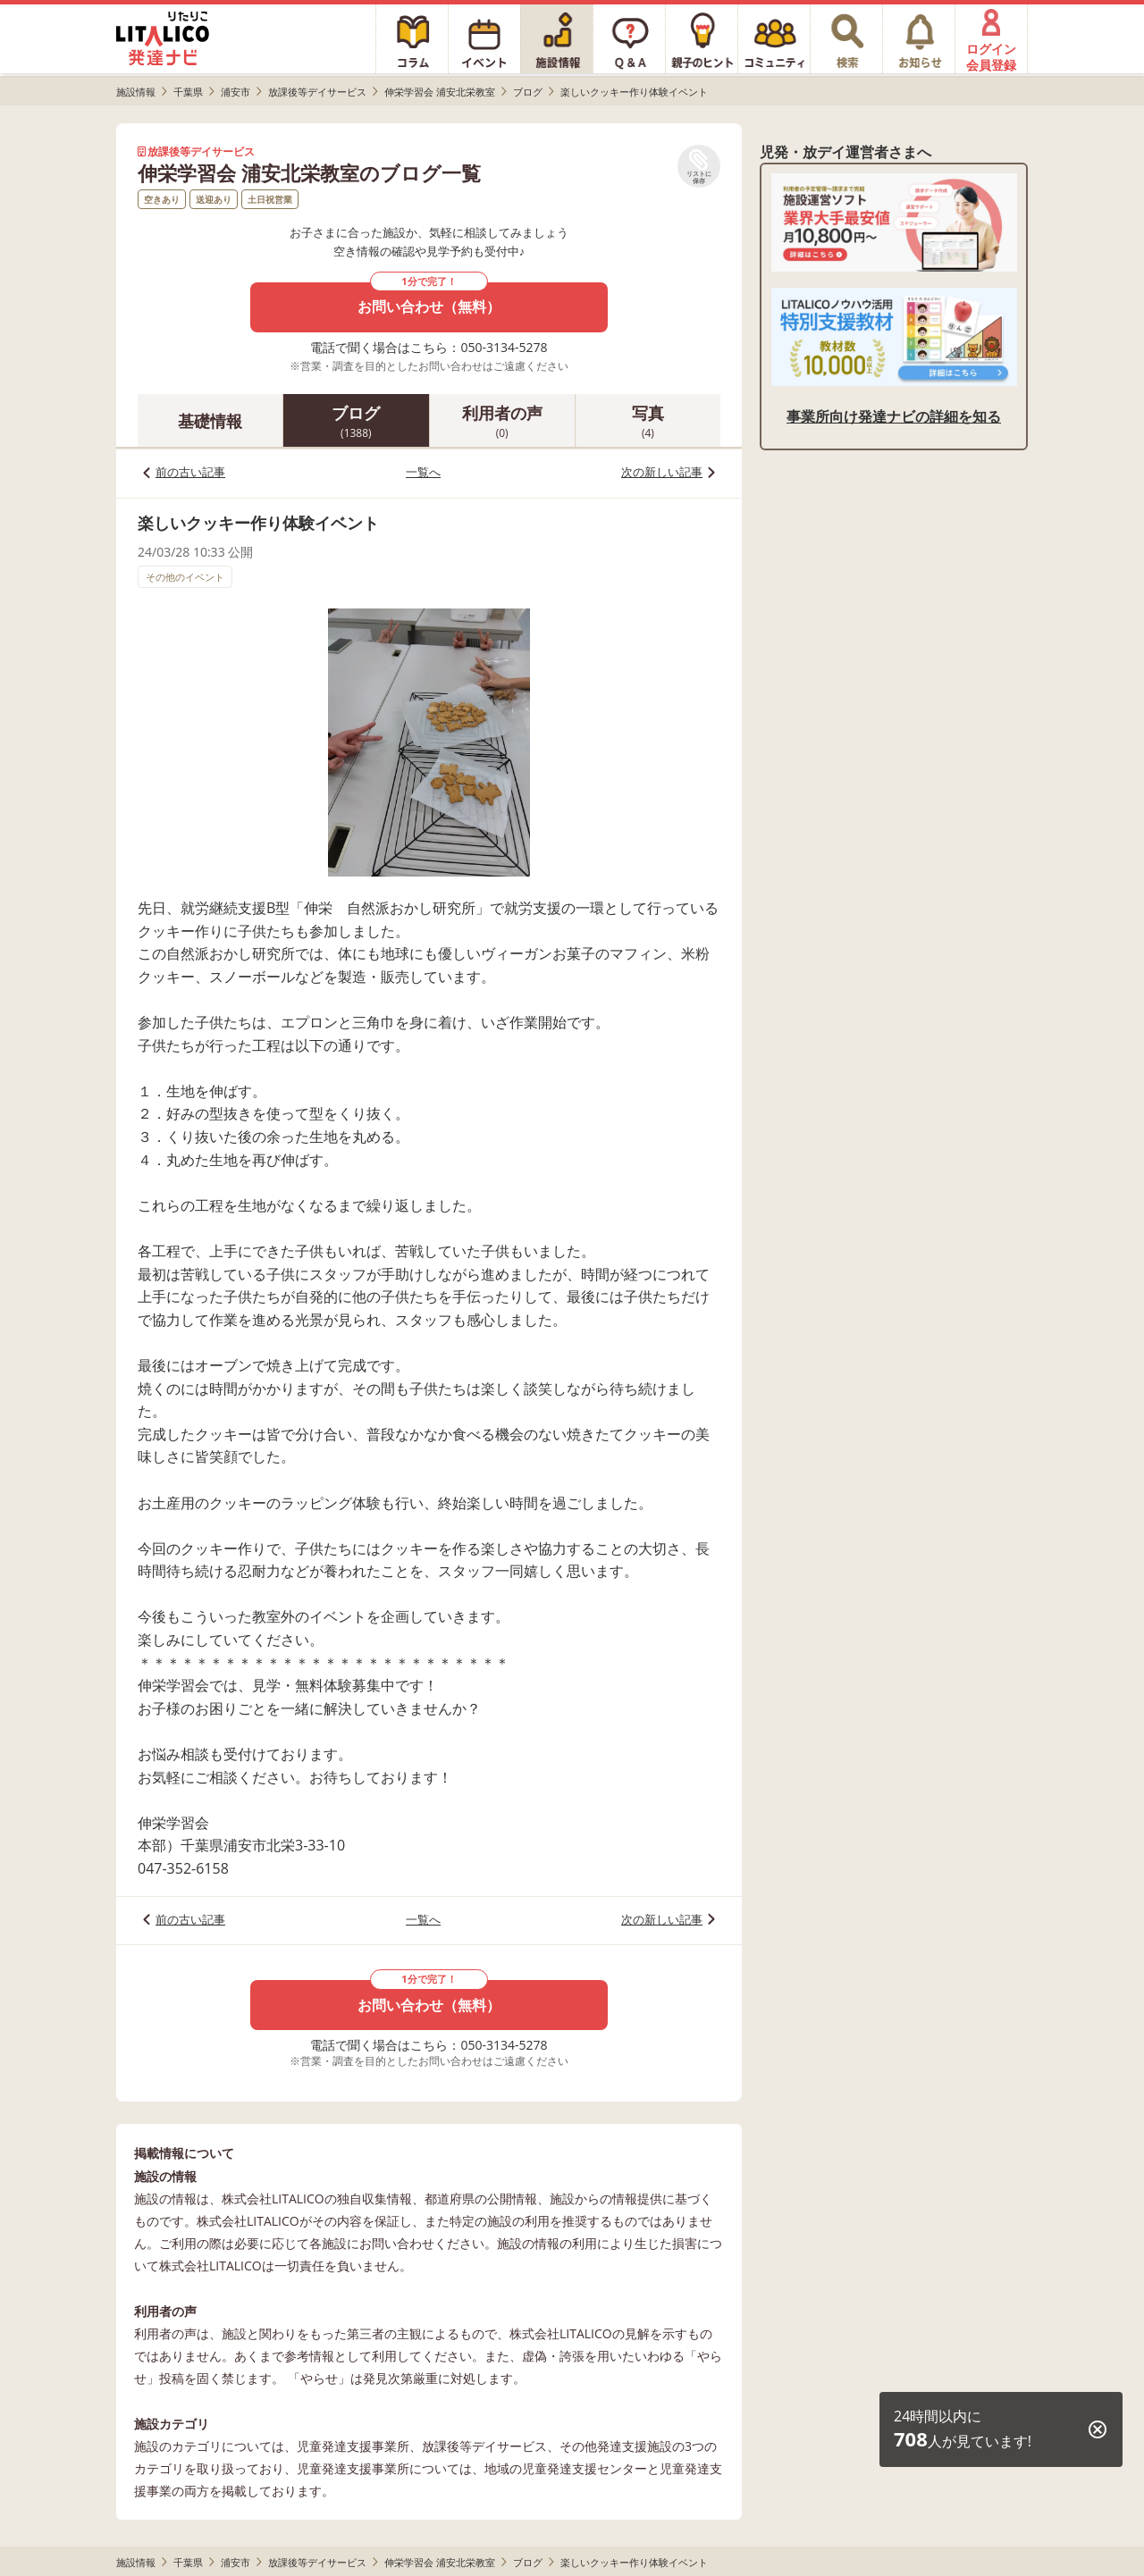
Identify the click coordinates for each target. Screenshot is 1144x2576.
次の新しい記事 (661, 472)
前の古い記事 (190, 472)
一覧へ (423, 472)
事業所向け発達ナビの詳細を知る (893, 416)
